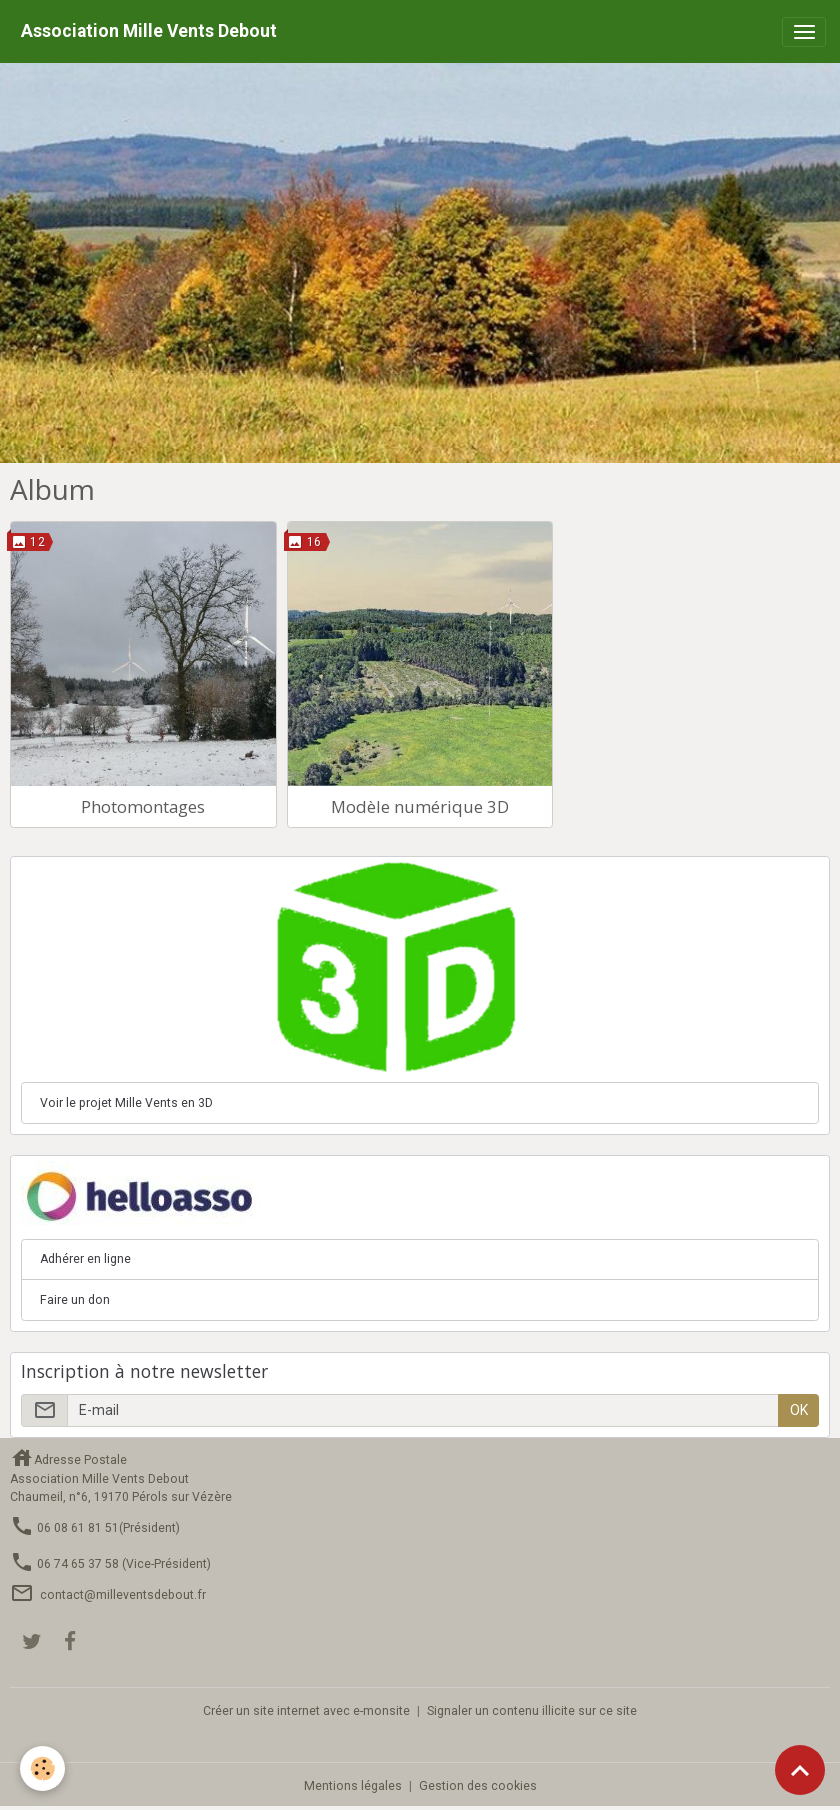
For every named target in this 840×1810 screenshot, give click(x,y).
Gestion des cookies (478, 1786)
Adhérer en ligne (85, 1259)
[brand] (149, 31)
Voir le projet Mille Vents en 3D (126, 1103)
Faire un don (75, 1300)
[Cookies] (42, 1768)
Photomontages (143, 806)
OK (799, 1410)
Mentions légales (353, 1786)
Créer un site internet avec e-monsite (306, 1711)
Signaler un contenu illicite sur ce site (532, 1711)
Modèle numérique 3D (420, 806)
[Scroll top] (800, 1770)
